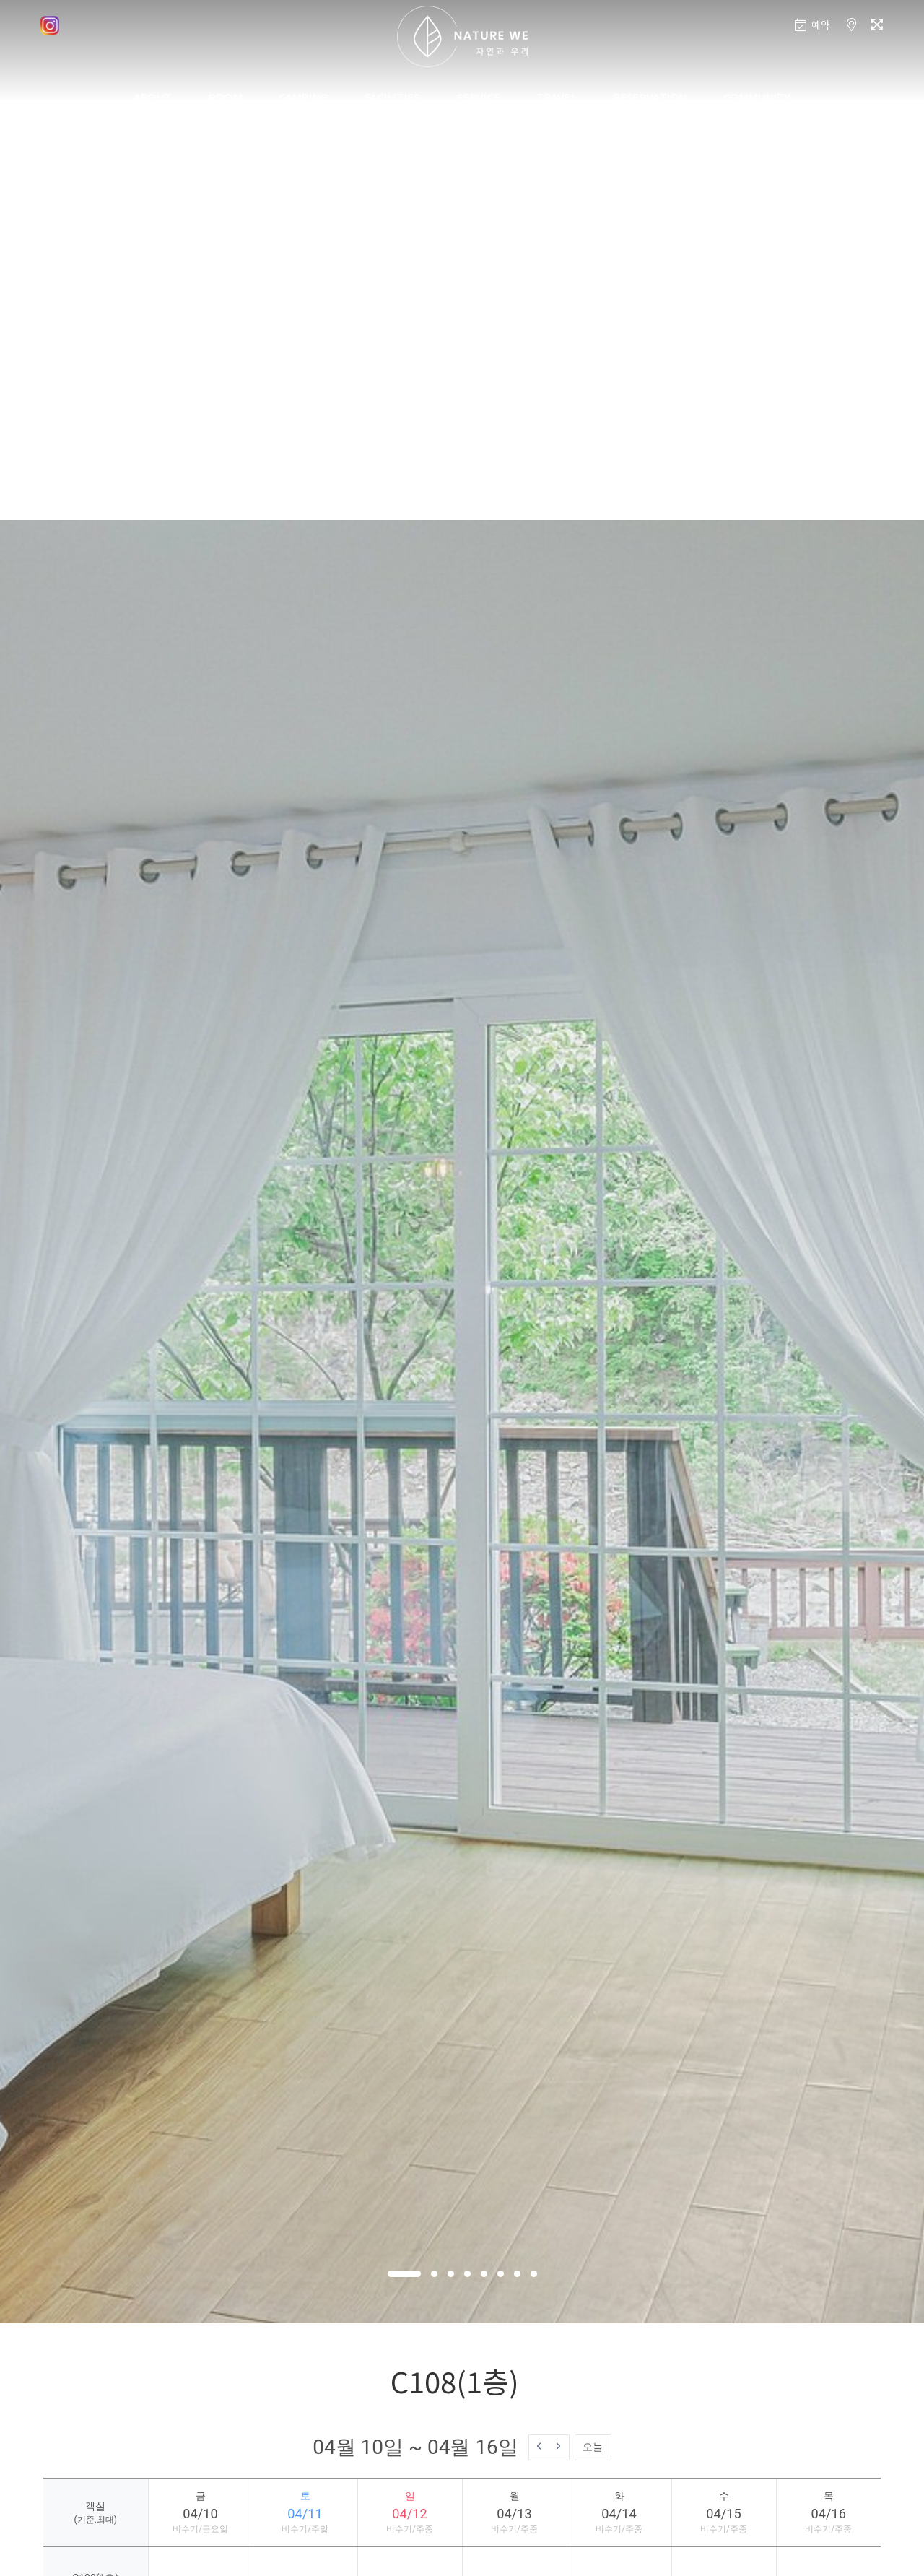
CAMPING (303, 97)
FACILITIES (392, 97)
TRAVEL (556, 97)
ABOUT (152, 97)
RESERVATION (650, 97)
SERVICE (478, 97)
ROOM (225, 97)
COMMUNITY (756, 97)
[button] (404, 2274)
